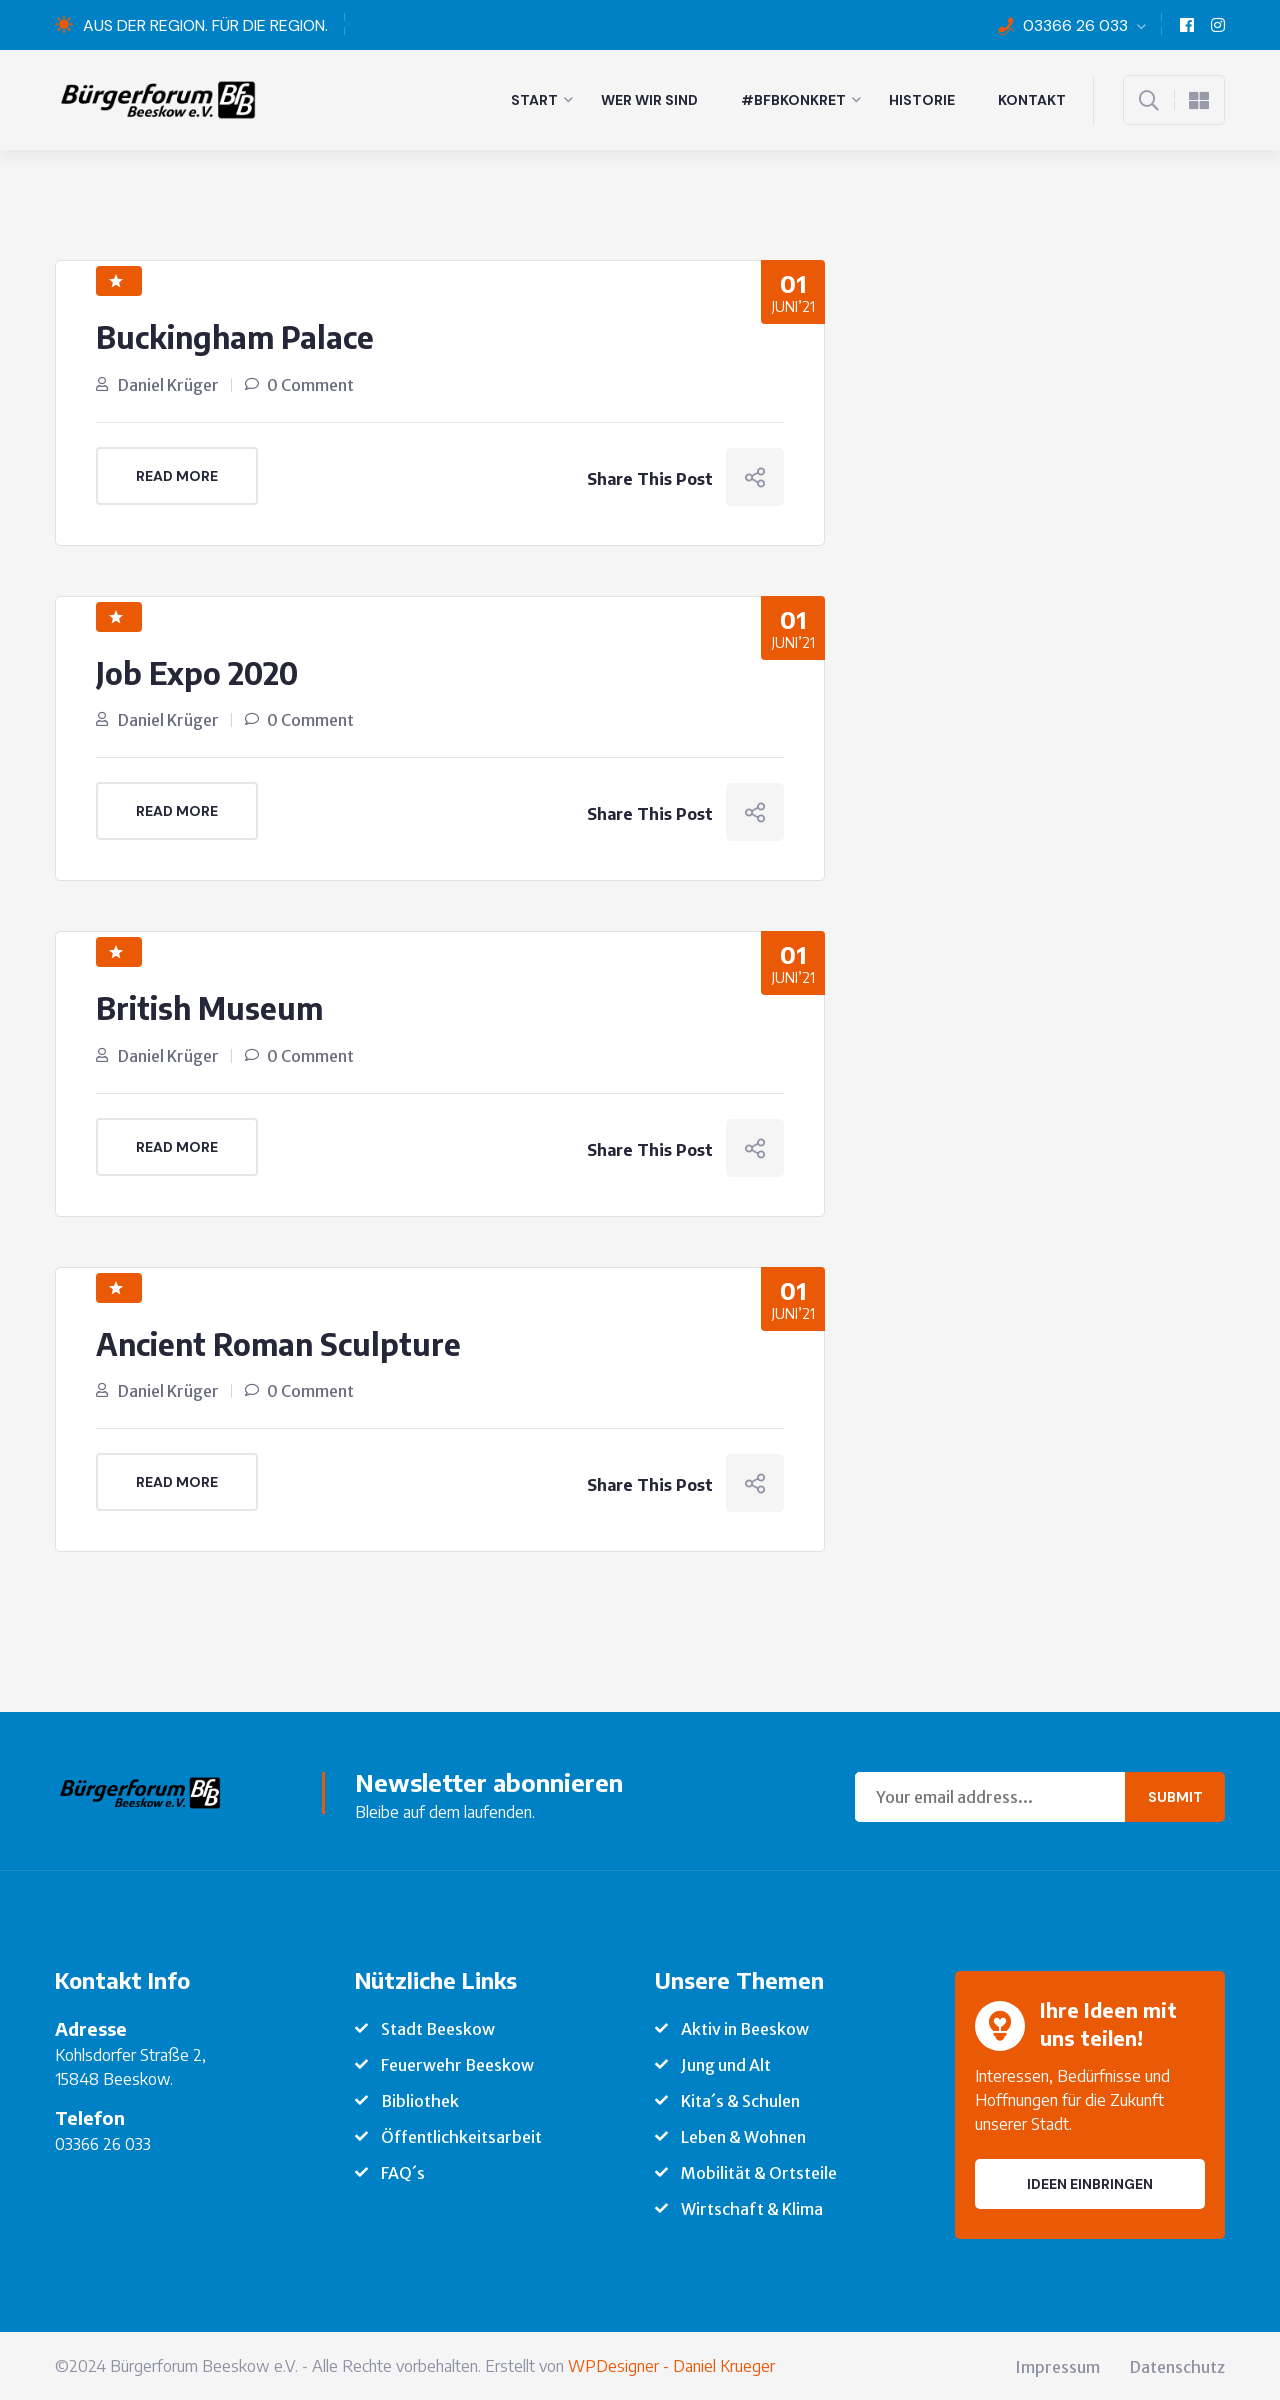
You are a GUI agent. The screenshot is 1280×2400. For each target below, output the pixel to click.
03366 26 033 (1075, 25)
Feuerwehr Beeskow (457, 2063)
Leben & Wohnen (743, 2135)
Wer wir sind (649, 100)
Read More (177, 475)
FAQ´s (403, 2171)
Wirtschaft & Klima (752, 2207)
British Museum (210, 1007)
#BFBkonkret (793, 100)
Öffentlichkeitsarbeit (461, 2135)
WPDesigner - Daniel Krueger (671, 2364)
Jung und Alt (726, 2063)
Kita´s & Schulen (740, 2099)
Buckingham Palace (236, 337)
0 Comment (310, 384)
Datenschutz (1177, 2365)
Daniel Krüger (168, 384)
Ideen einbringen (1090, 2182)
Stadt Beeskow (438, 2027)
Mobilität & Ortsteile (759, 2171)
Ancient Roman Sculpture (281, 1342)
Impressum (1057, 2365)
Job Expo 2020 (199, 672)
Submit (1175, 1795)
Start (534, 100)
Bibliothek (420, 2099)
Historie (922, 100)
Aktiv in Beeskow (745, 2027)
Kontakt (1032, 100)
